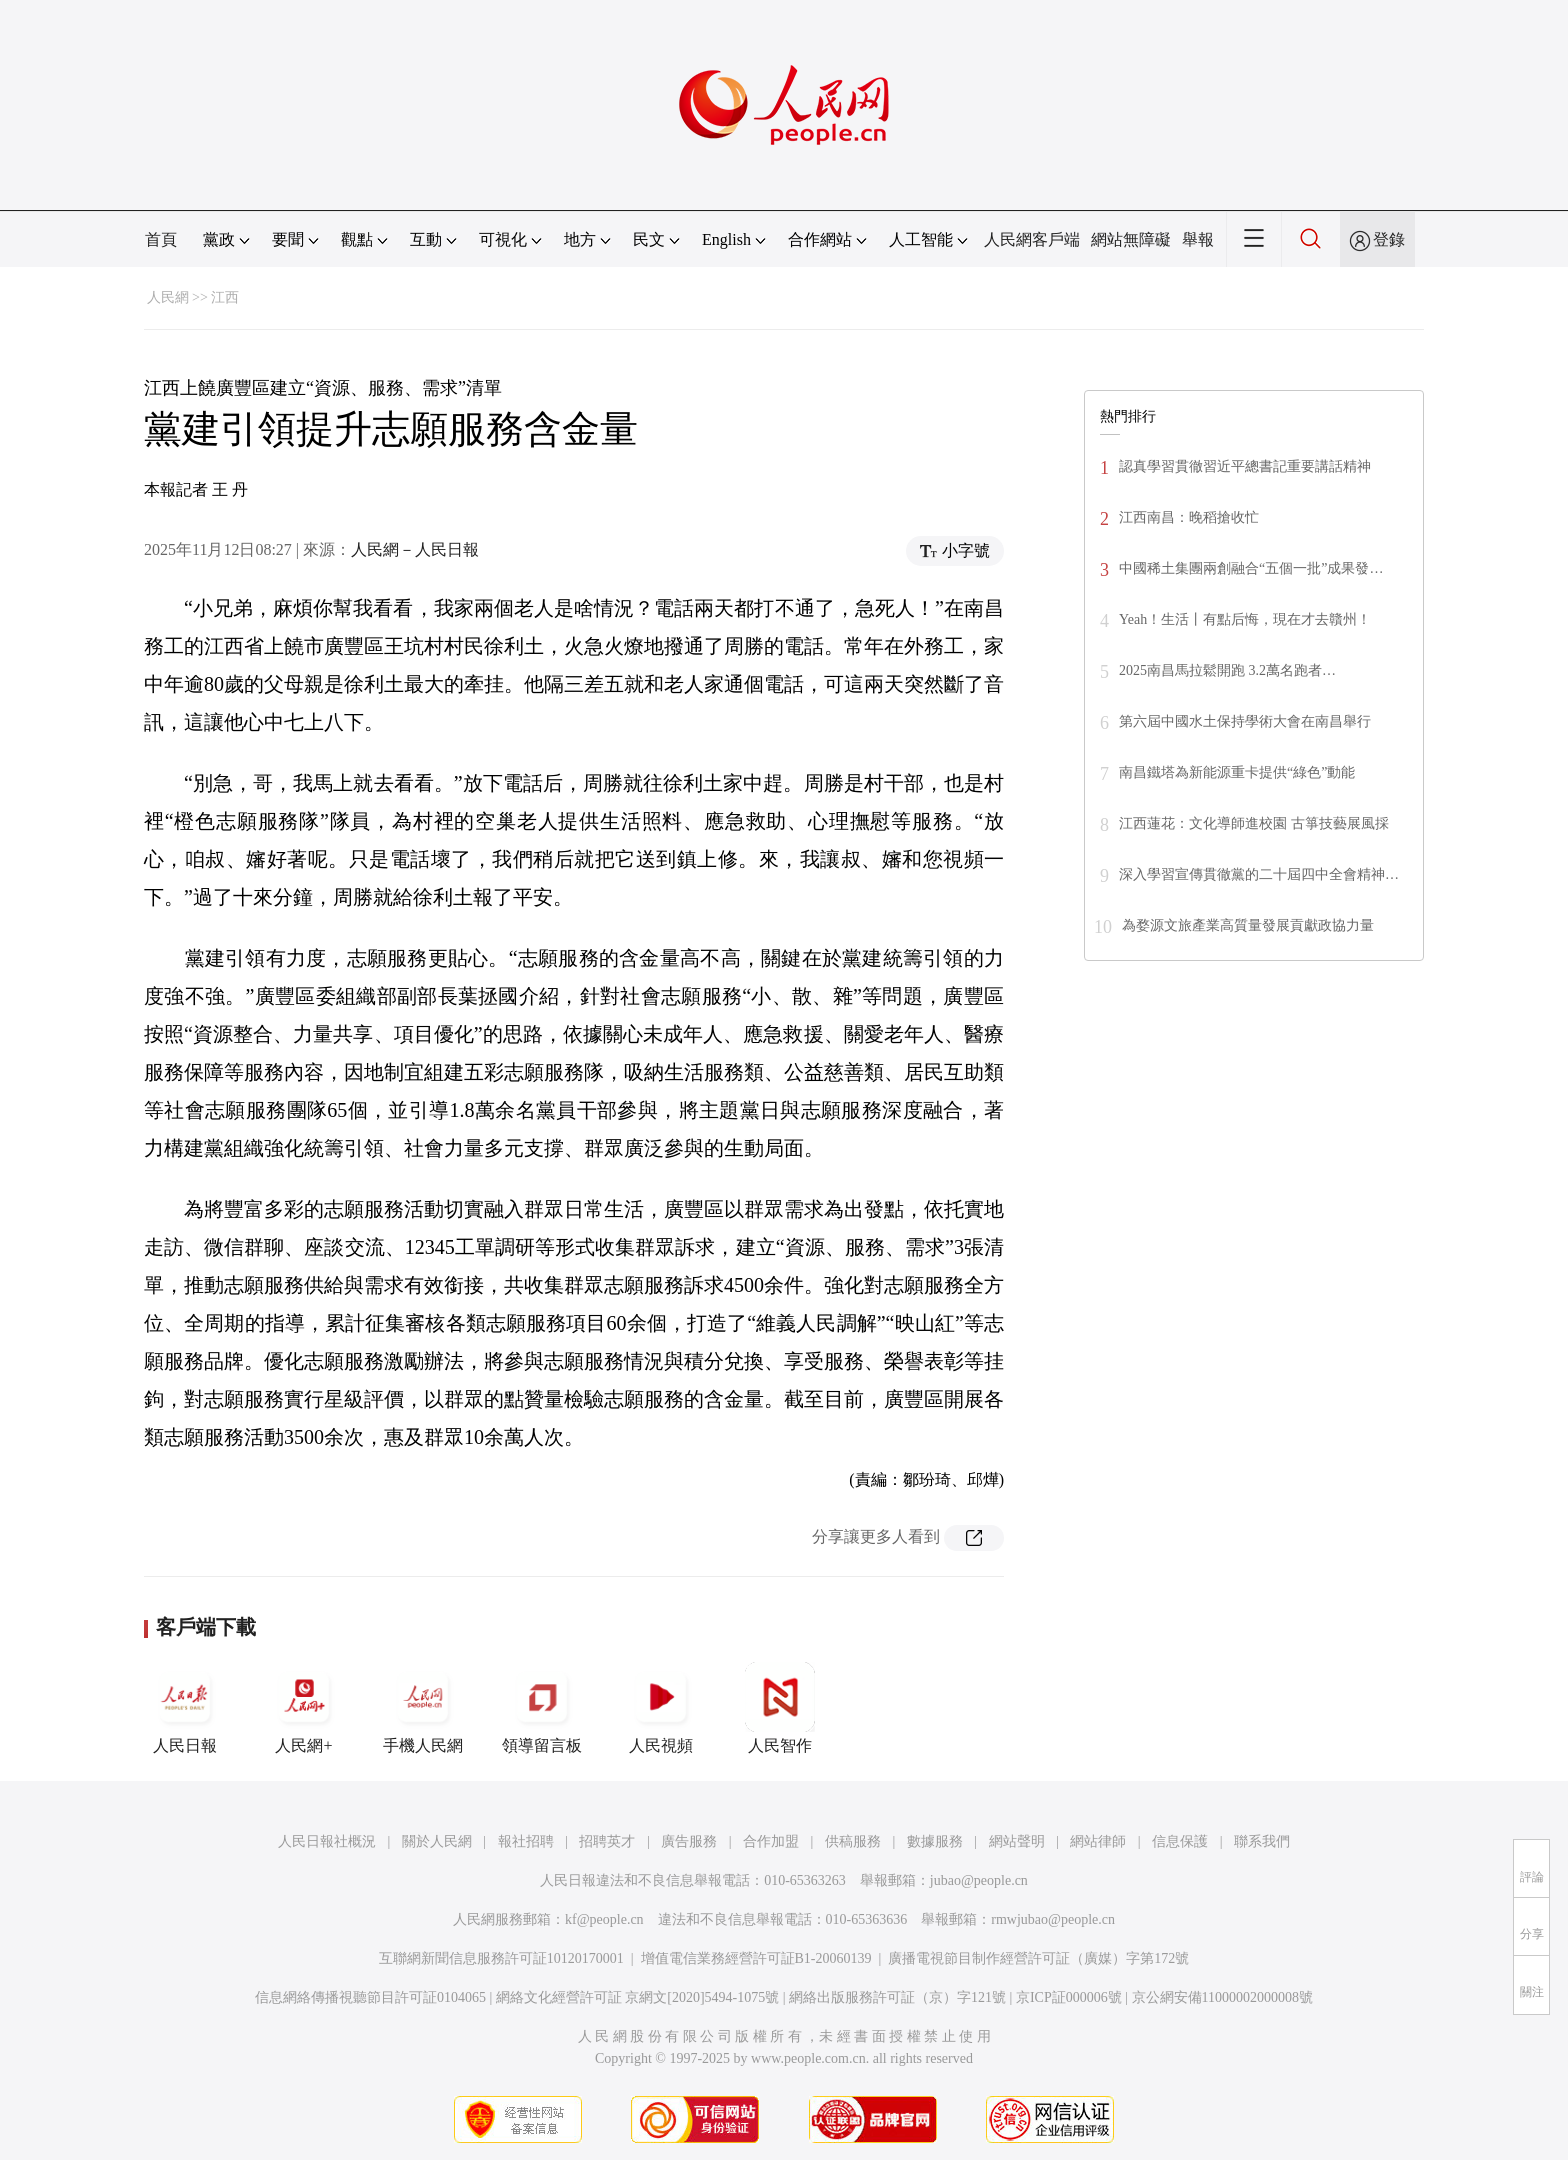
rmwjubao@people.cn (1053, 1919)
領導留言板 (542, 1708)
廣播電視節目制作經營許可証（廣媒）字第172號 (1038, 1958)
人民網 (168, 297)
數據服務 (935, 1841)
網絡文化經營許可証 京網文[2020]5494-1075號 (638, 1997)
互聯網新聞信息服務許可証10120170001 (501, 1958)
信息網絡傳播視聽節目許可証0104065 (370, 1997)
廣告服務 (689, 1841)
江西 (225, 297)
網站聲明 (1017, 1841)
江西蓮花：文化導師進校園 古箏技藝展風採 (1254, 823)
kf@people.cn (604, 1919)
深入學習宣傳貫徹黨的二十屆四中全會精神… (1259, 874)
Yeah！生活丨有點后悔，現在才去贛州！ (1245, 619)
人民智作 (780, 1708)
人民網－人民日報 (415, 549)
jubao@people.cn (979, 1880)
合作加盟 (771, 1841)
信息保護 (1180, 1841)
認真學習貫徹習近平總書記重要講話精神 (1245, 466)
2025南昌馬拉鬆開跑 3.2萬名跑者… (1227, 670)
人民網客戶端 (1032, 239)
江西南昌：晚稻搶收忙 (1189, 517)
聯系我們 (1262, 1841)
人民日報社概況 (327, 1841)
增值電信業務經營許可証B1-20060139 (756, 1958)
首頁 (161, 239)
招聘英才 (607, 1841)
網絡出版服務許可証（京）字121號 (897, 1997)
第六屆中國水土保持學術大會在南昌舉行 (1245, 721)
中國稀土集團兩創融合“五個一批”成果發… (1251, 568)
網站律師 (1098, 1841)
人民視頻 (661, 1708)
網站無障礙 (1131, 239)
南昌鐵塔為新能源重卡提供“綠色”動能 (1237, 772)
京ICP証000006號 (1069, 1997)
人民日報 (185, 1708)
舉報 (1198, 239)
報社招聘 (526, 1841)
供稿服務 (853, 1841)
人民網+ (304, 1708)
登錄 (1389, 239)
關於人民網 (437, 1841)
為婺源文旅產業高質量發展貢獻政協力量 (1248, 925)
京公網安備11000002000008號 (1222, 1997)
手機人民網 (423, 1708)
